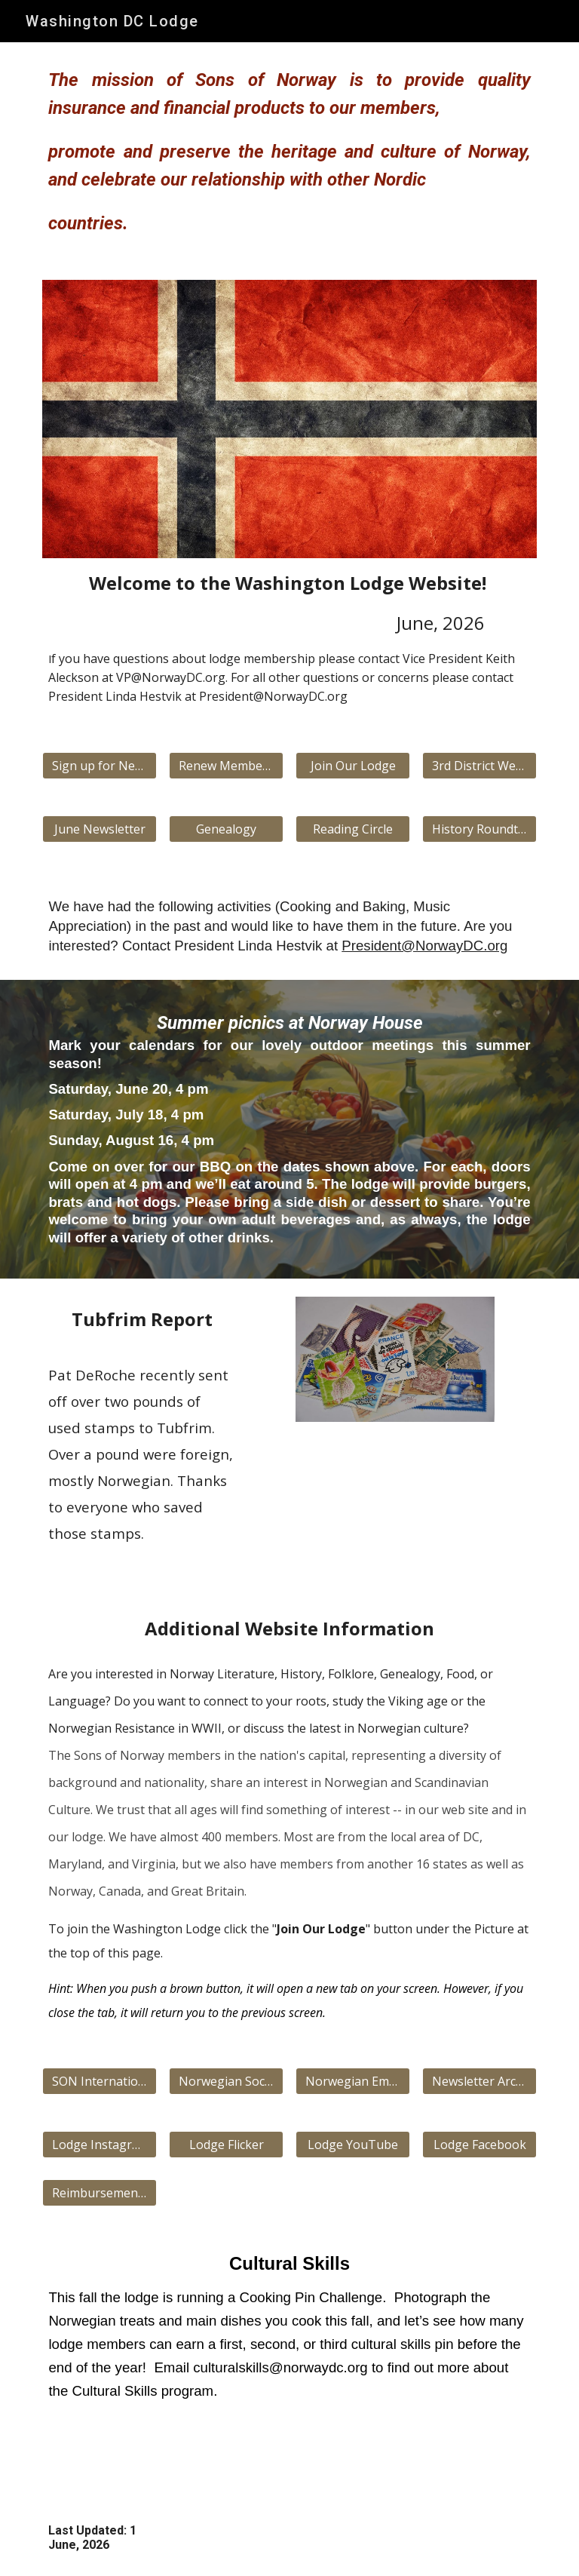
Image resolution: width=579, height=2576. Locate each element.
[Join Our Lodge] (352, 765)
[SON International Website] (99, 2081)
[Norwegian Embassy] (352, 2081)
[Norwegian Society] (226, 2081)
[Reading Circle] (352, 829)
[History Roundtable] (479, 829)
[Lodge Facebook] (479, 2144)
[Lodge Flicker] (226, 2144)
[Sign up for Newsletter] (99, 765)
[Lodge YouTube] (352, 2144)
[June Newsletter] (99, 829)
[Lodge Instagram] (99, 2144)
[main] (289, 152)
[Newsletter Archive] (479, 2081)
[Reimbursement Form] (99, 2192)
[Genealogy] (226, 829)
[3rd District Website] (479, 765)
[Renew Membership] (226, 765)
